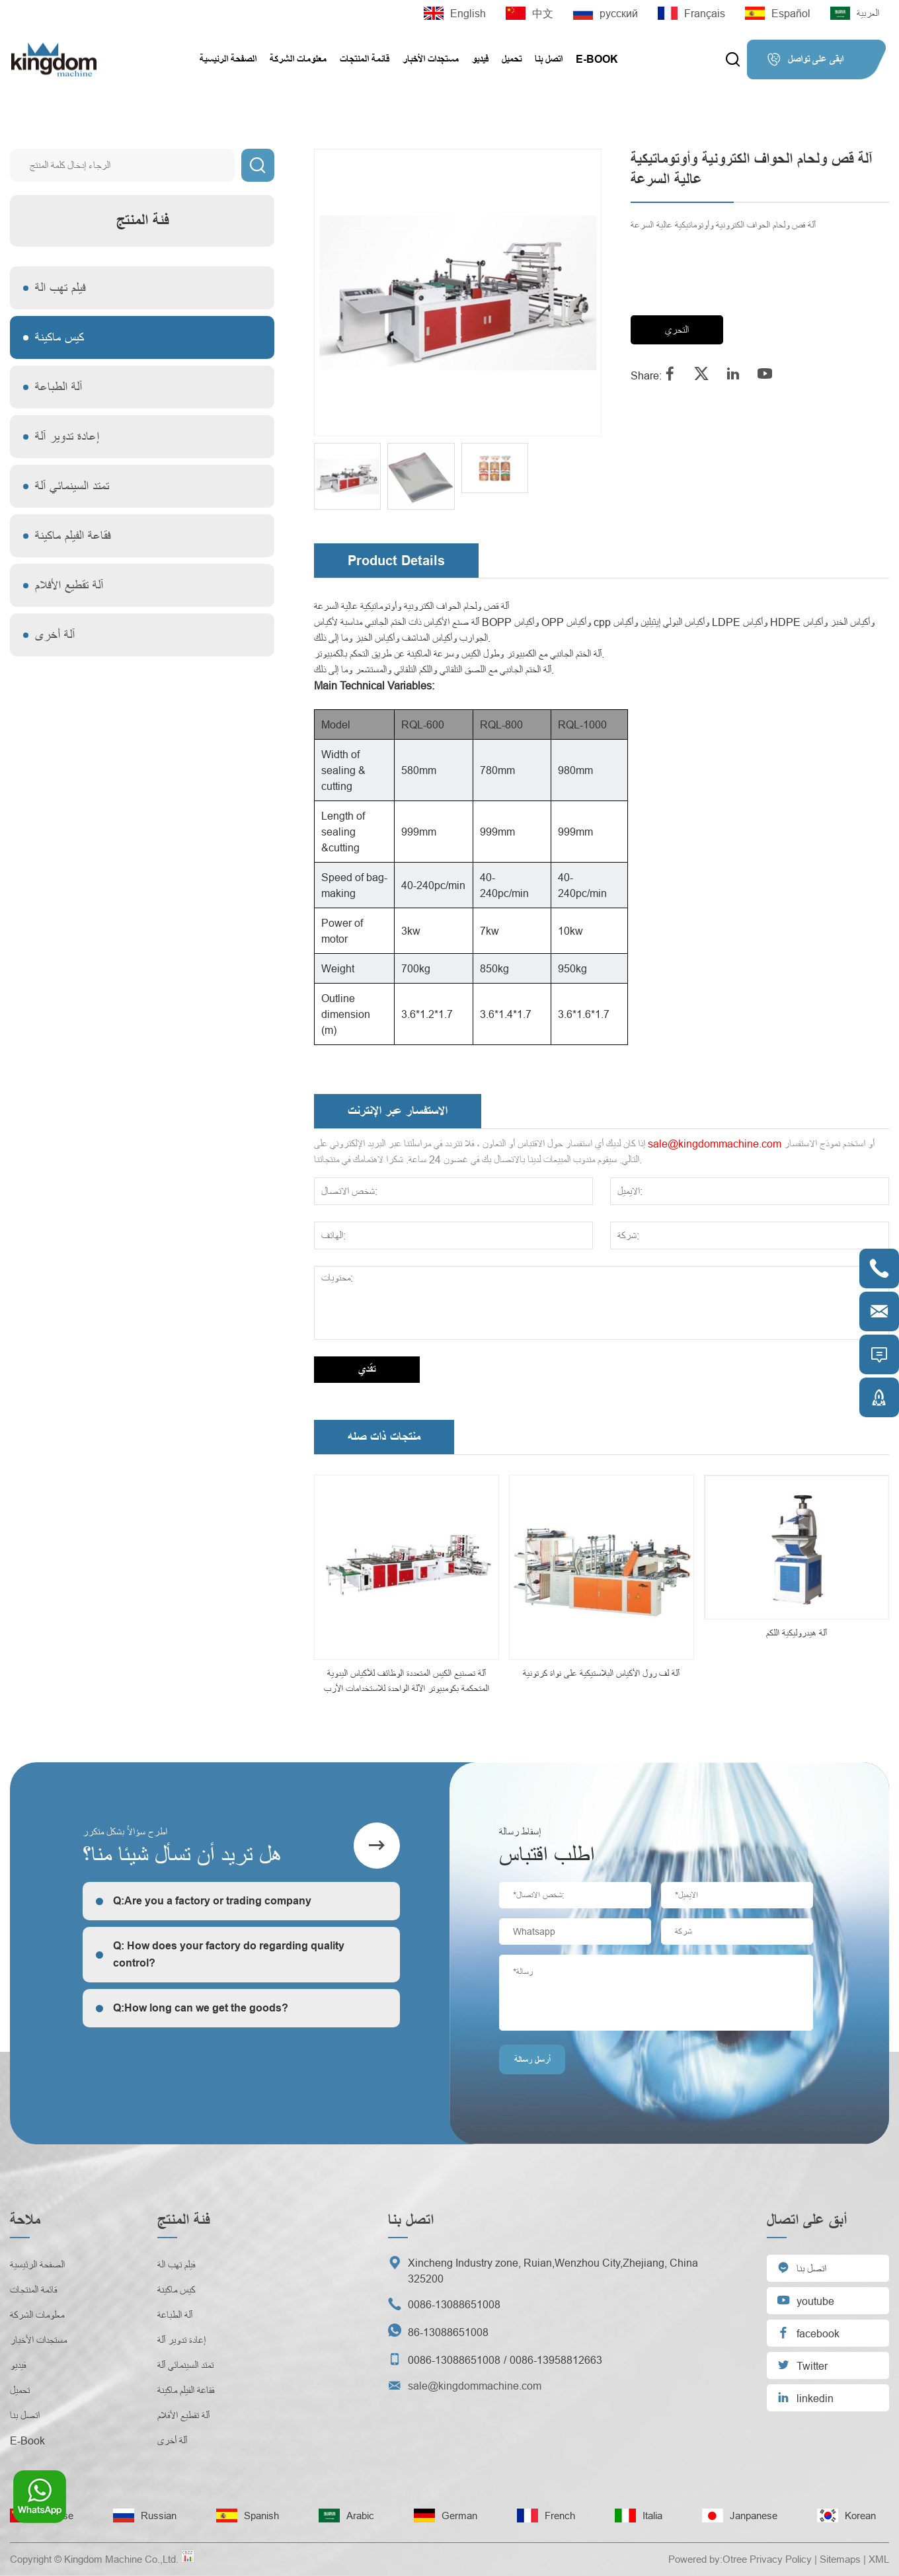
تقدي (366, 1369)
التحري (677, 330)
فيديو (480, 59)
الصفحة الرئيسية (228, 59)
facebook (808, 2332)
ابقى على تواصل (805, 59)
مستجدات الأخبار (431, 59)
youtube (805, 2300)
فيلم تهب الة (60, 287)
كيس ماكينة (59, 337)
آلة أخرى (55, 635)
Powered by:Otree (707, 2559)
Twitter (802, 2365)
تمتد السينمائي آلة (72, 486)
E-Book (597, 59)
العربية (854, 13)
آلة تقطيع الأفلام (69, 585)
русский (605, 13)
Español (777, 13)
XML (879, 2559)
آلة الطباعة (58, 387)
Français (691, 13)
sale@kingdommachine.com (714, 1144)
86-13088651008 (448, 2332)
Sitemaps (840, 2559)
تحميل (512, 59)
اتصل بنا (549, 59)
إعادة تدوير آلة (67, 436)
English (455, 13)
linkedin (805, 2397)
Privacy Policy (781, 2559)
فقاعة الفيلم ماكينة (72, 535)
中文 (529, 13)
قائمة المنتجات (364, 59)
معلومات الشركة (298, 59)
